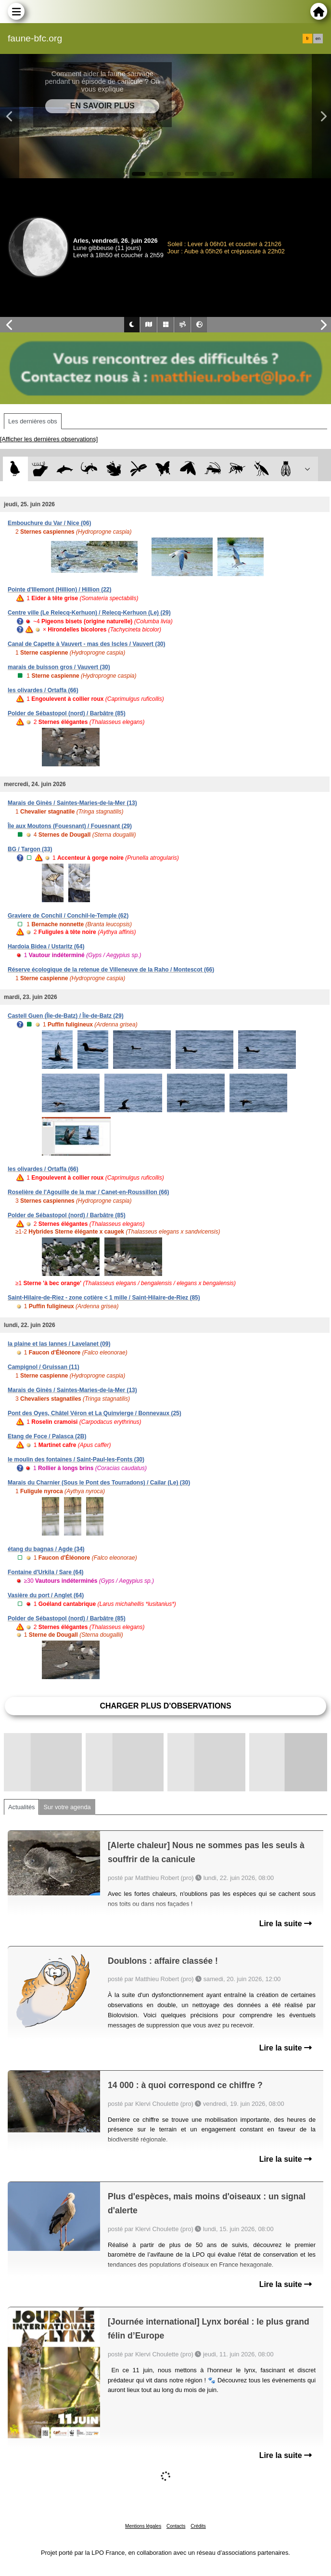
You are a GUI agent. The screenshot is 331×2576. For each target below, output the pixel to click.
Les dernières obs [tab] (32, 421)
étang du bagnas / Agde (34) (46, 1549)
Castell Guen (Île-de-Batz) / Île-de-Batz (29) (66, 1015)
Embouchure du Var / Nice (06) (49, 523)
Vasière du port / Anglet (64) (46, 1595)
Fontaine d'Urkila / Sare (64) (46, 1572)
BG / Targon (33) (30, 849)
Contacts (175, 2526)
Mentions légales (143, 2526)
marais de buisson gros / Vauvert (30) (59, 667)
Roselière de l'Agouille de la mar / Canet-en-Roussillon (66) (88, 1192)
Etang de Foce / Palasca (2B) (47, 1436)
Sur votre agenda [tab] (66, 1807)
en (318, 38)
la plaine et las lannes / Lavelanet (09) (59, 1344)
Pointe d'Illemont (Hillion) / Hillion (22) (60, 589)
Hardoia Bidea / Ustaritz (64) (46, 946)
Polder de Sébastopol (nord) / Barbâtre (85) (67, 713)
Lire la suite (285, 1924)
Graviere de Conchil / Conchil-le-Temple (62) (68, 915)
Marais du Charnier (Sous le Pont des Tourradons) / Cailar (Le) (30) (99, 1482)
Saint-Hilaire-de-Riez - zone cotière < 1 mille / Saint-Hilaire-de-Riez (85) (104, 1297)
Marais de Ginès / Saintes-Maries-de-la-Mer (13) (72, 803)
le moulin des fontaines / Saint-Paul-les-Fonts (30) (76, 1459)
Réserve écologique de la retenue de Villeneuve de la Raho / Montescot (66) (111, 969)
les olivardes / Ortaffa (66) (43, 690)
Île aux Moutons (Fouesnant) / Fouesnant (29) (70, 826)
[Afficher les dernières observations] (49, 439)
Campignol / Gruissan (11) (43, 1367)
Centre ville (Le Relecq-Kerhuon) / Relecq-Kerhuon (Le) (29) (89, 612)
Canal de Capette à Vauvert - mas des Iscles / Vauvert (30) (87, 644)
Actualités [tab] (21, 1807)
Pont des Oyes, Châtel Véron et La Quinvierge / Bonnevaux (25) (94, 1413)
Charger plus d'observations (165, 1706)
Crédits (198, 2526)
